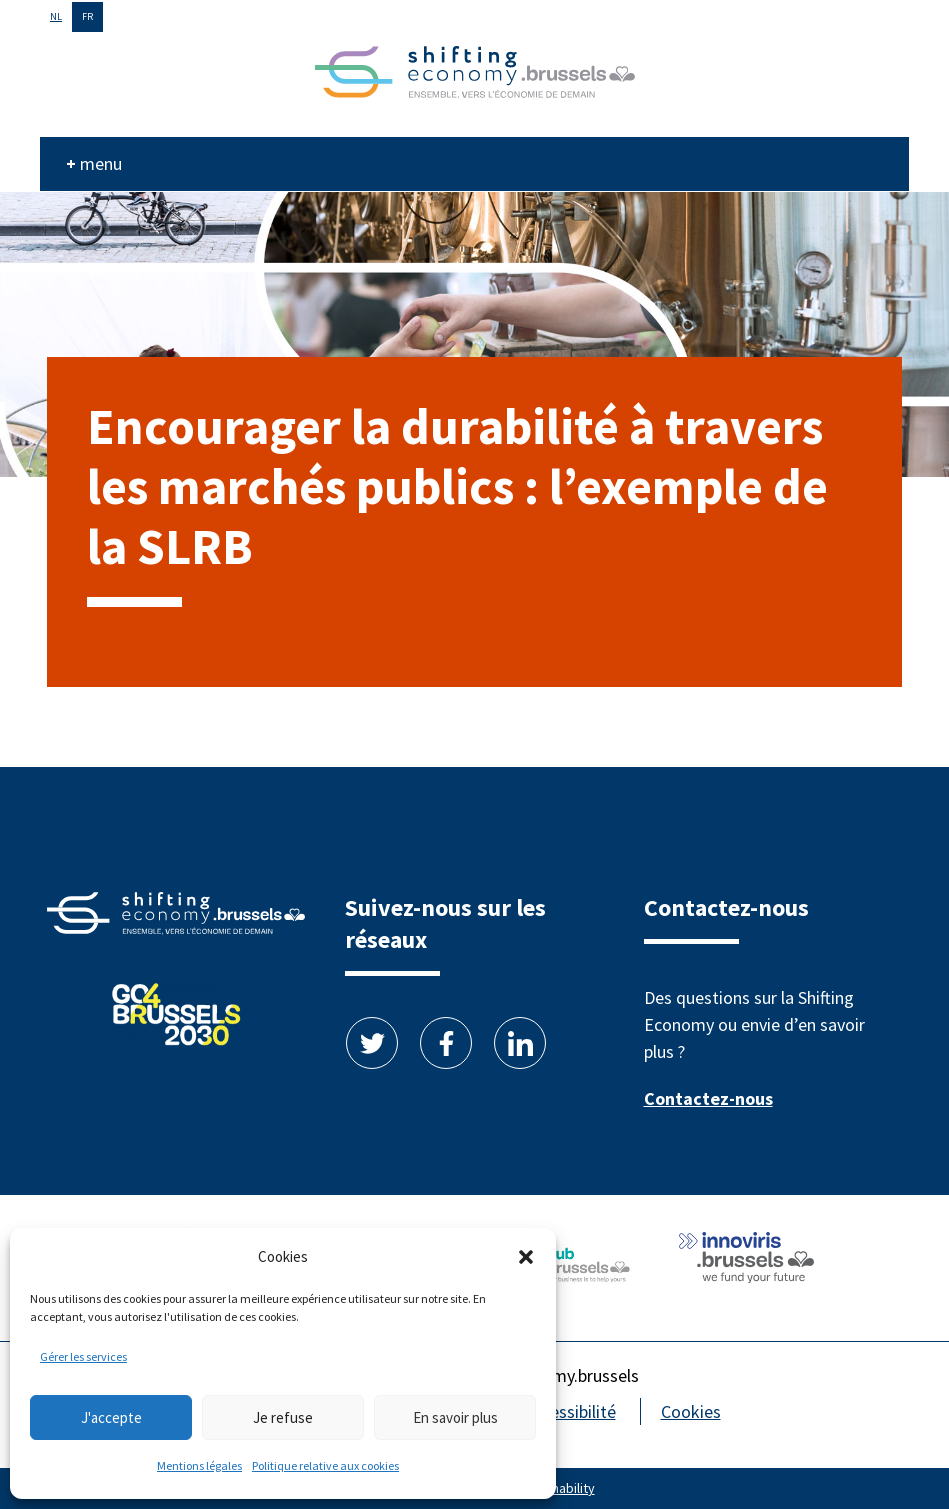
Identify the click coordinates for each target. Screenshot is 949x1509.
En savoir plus (455, 1417)
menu (101, 163)
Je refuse (283, 1417)
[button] (526, 1257)
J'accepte (111, 1417)
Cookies (691, 1411)
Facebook (446, 1043)
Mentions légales (199, 1465)
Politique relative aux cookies (325, 1465)
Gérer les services (83, 1356)
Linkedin (520, 1043)
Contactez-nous (708, 1098)
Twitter (372, 1043)
